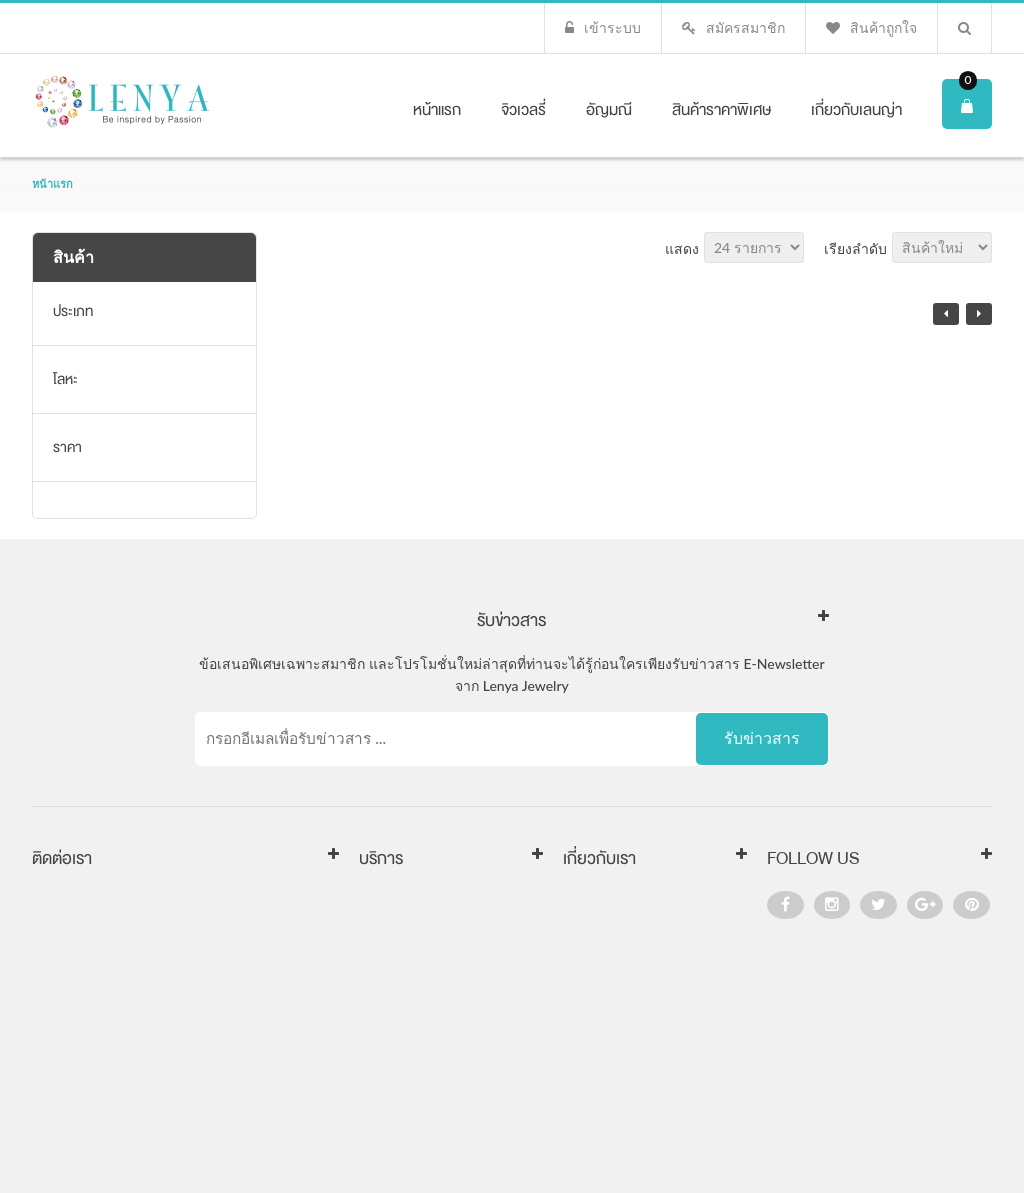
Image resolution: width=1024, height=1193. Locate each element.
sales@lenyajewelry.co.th (174, 967)
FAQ (577, 964)
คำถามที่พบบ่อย (406, 1027)
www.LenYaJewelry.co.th (163, 997)
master (911, 1140)
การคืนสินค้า (398, 932)
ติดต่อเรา (591, 932)
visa (867, 1140)
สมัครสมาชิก (745, 27)
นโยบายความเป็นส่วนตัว (435, 996)
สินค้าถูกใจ (883, 27)
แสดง (682, 248)
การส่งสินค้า (397, 901)
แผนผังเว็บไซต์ (608, 996)
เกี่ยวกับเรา (596, 901)
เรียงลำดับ (855, 248)
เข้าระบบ (612, 27)
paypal (963, 1140)
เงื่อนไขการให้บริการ (423, 964)
